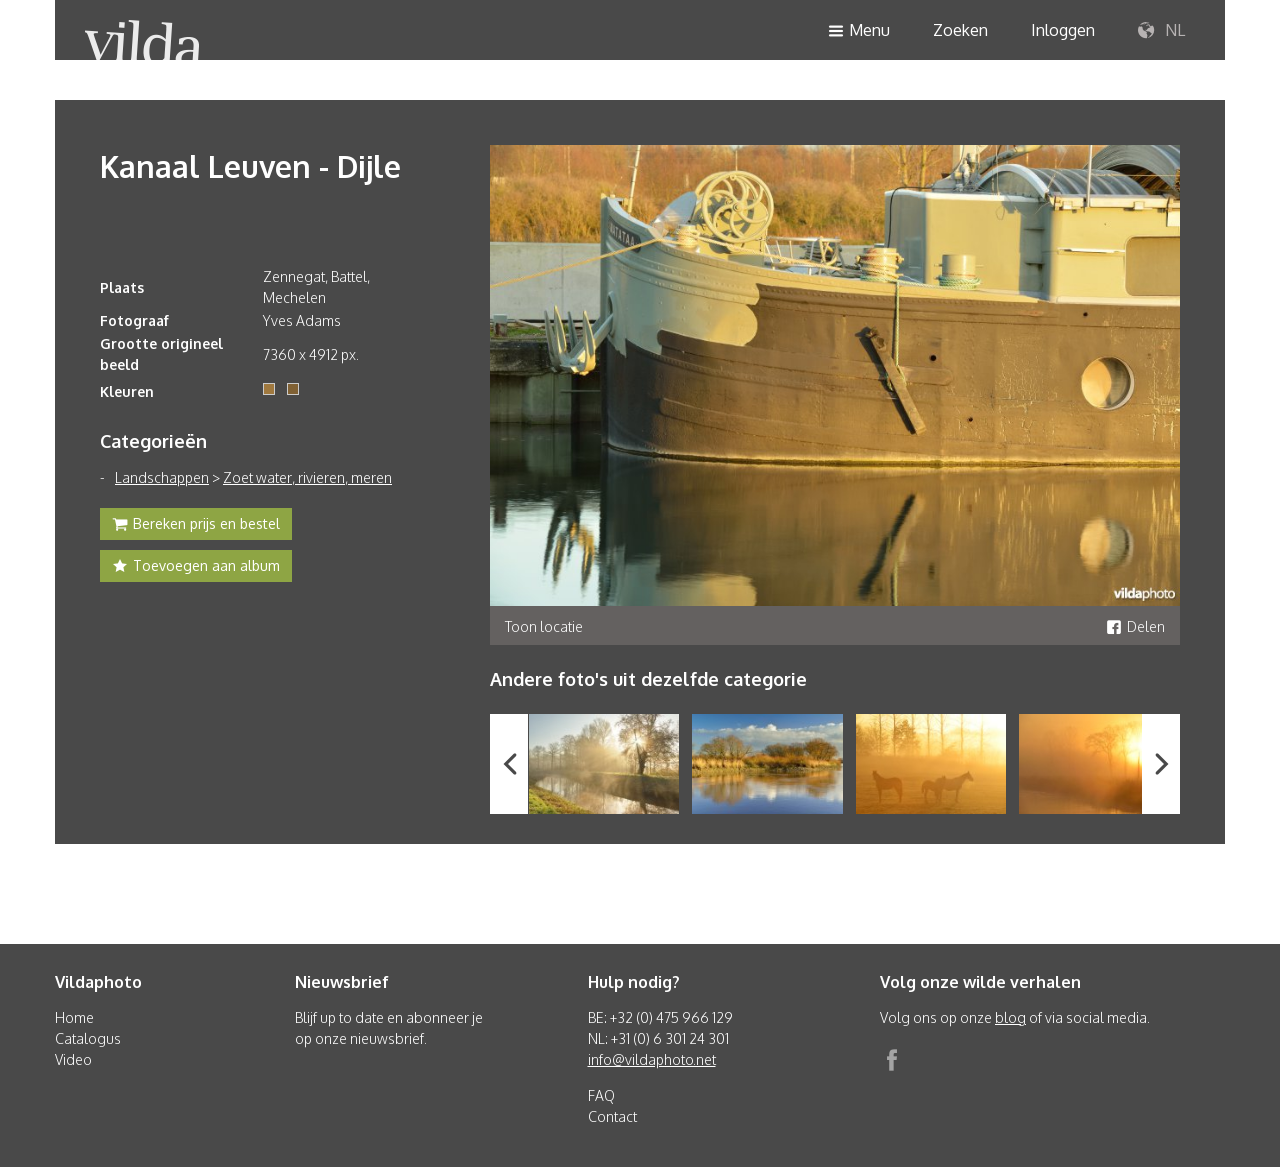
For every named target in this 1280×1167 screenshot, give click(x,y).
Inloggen (1063, 30)
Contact (612, 1116)
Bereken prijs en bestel (196, 526)
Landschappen (162, 477)
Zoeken (960, 30)
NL (1161, 31)
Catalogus (88, 1038)
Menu (859, 31)
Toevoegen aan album (196, 568)
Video (73, 1059)
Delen (1135, 626)
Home (74, 1017)
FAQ (601, 1095)
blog (1010, 1017)
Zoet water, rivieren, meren (307, 477)
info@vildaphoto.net (652, 1059)
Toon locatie (544, 626)
